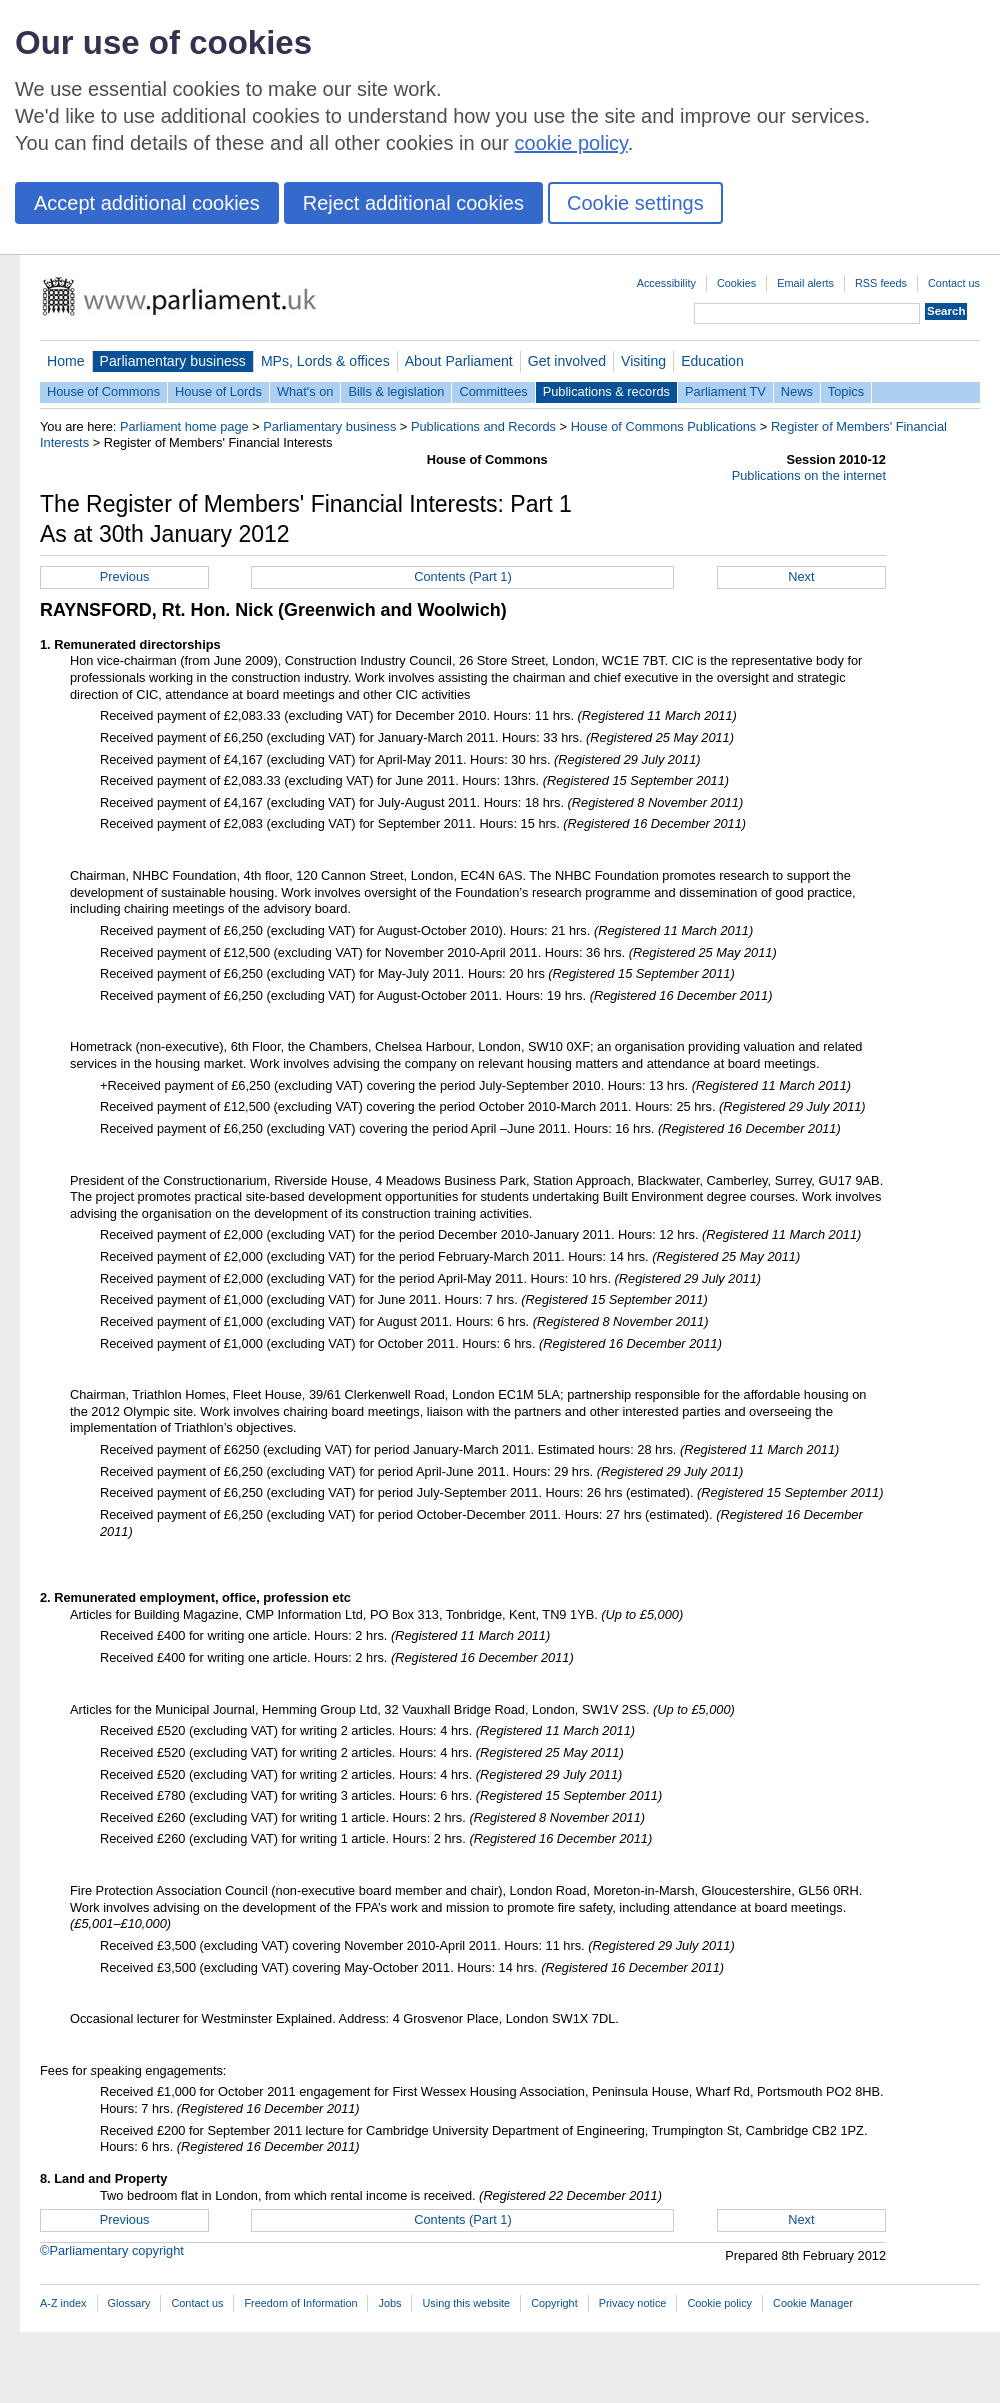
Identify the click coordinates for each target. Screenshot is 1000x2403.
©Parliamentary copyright (112, 2250)
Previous (125, 576)
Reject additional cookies (413, 203)
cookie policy (571, 143)
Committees (493, 391)
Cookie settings (635, 203)
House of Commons (103, 391)
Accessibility (666, 283)
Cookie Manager (813, 2303)
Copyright (554, 2303)
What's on (305, 391)
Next (801, 576)
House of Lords (218, 391)
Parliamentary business (173, 361)
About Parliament (459, 361)
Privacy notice (633, 2303)
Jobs (389, 2303)
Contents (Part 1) (462, 576)
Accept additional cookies (147, 203)
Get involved (567, 361)
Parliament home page (184, 426)
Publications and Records (483, 426)
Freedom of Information (300, 2303)
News (797, 391)
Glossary (129, 2303)
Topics (846, 391)
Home (66, 361)
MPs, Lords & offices (325, 361)
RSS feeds (881, 283)
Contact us (954, 283)
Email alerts (805, 283)
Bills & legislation (396, 391)
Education (712, 361)
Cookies (736, 283)
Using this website (466, 2303)
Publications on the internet (809, 475)
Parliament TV (725, 391)
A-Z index (63, 2303)
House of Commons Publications (664, 426)
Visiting (643, 361)
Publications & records (606, 391)
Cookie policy (719, 2303)
